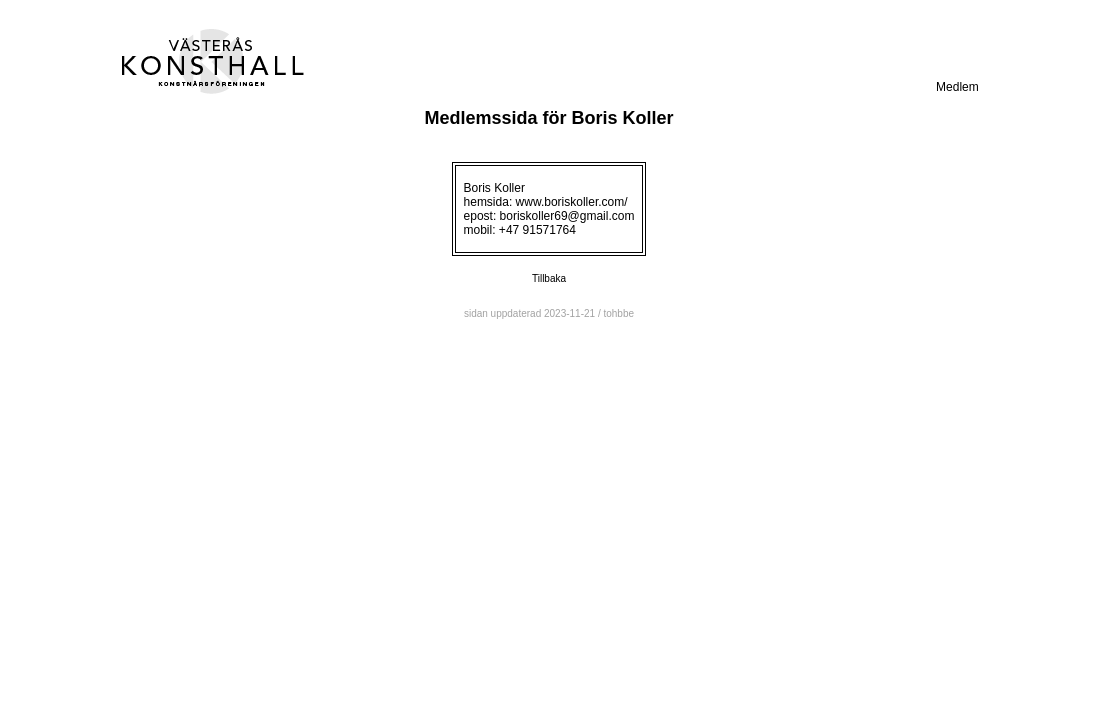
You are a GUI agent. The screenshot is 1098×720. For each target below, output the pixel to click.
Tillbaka (549, 278)
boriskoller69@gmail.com (567, 216)
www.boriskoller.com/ (572, 202)
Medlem (957, 87)
